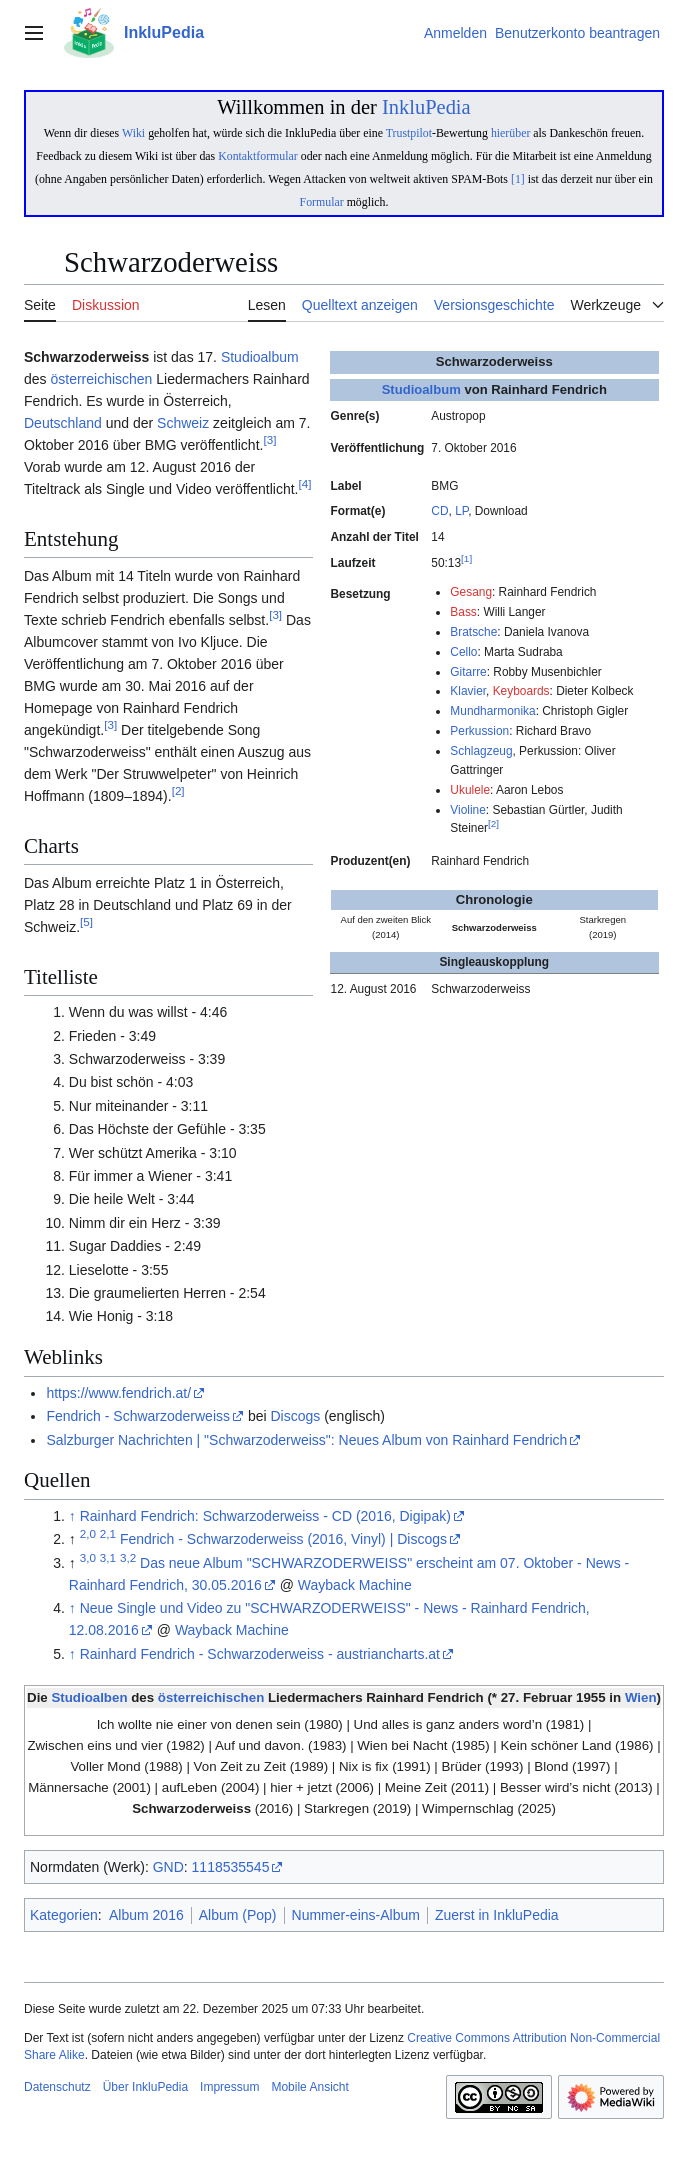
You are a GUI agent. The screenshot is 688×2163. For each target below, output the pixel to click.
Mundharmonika (492, 711)
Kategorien (64, 1915)
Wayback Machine (355, 1585)
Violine (467, 810)
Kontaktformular (258, 156)
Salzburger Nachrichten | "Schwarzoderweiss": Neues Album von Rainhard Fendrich (306, 1440)
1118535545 (231, 1867)
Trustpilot (409, 133)
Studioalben (89, 1697)
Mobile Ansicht (309, 2087)
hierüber (510, 133)
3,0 (88, 1557)
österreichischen (101, 379)
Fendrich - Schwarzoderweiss (138, 1416)
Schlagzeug (481, 751)
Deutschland (63, 423)
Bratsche (473, 632)
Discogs (295, 1416)
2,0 (88, 1534)
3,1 (108, 1557)
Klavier (468, 691)
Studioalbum (421, 389)
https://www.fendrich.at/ (118, 1393)
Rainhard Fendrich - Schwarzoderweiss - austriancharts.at (260, 1654)
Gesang (471, 592)
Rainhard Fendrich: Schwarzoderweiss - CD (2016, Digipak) (265, 1516)
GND (168, 1867)
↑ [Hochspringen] (72, 1516)
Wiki (133, 133)
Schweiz (183, 423)
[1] (518, 179)
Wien (641, 1697)
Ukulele (470, 790)
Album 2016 (146, 1915)
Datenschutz (57, 2087)
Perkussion (479, 731)
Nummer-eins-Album (356, 1915)
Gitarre (468, 672)
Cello (463, 652)
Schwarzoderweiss (191, 1808)
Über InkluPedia (145, 2087)
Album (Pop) (238, 1915)
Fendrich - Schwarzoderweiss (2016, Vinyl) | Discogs (283, 1539)
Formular (322, 202)
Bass (463, 612)
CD (439, 511)
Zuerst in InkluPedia (497, 1915)
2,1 (108, 1534)
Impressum (229, 2087)
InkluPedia (426, 107)
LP (461, 511)
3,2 (128, 1557)
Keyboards (521, 691)
